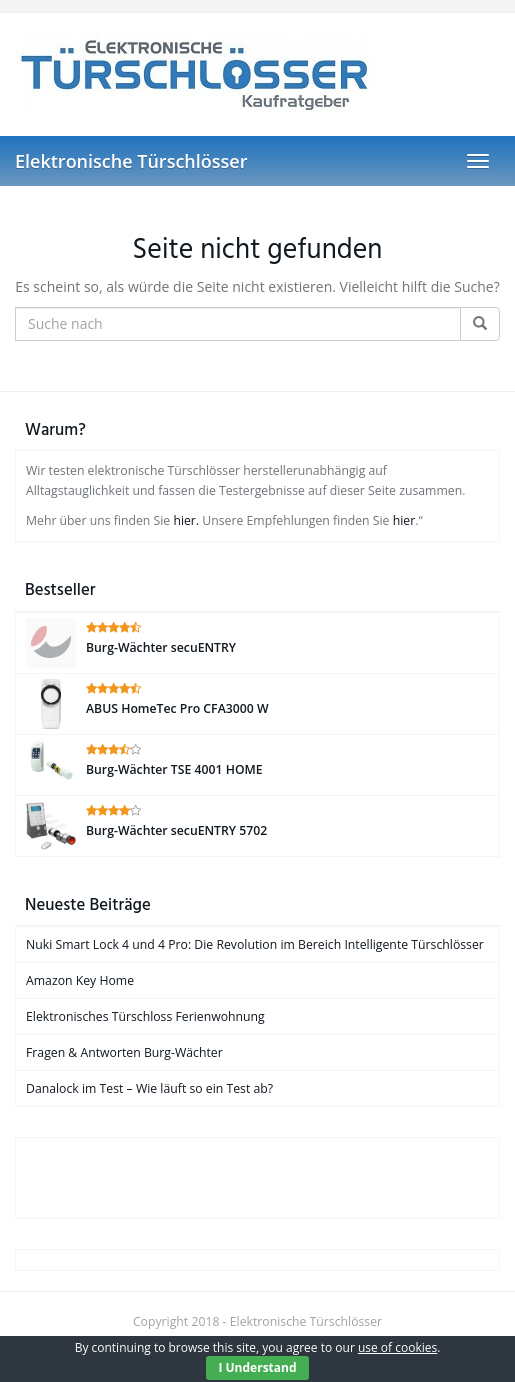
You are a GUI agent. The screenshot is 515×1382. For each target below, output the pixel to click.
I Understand (257, 1367)
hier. (186, 520)
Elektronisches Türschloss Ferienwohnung (145, 1016)
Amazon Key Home (80, 980)
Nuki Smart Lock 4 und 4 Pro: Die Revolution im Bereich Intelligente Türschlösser (255, 944)
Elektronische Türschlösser (131, 161)
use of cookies (397, 1347)
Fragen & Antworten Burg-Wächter (124, 1052)
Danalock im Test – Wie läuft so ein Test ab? (149, 1088)
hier (404, 520)
